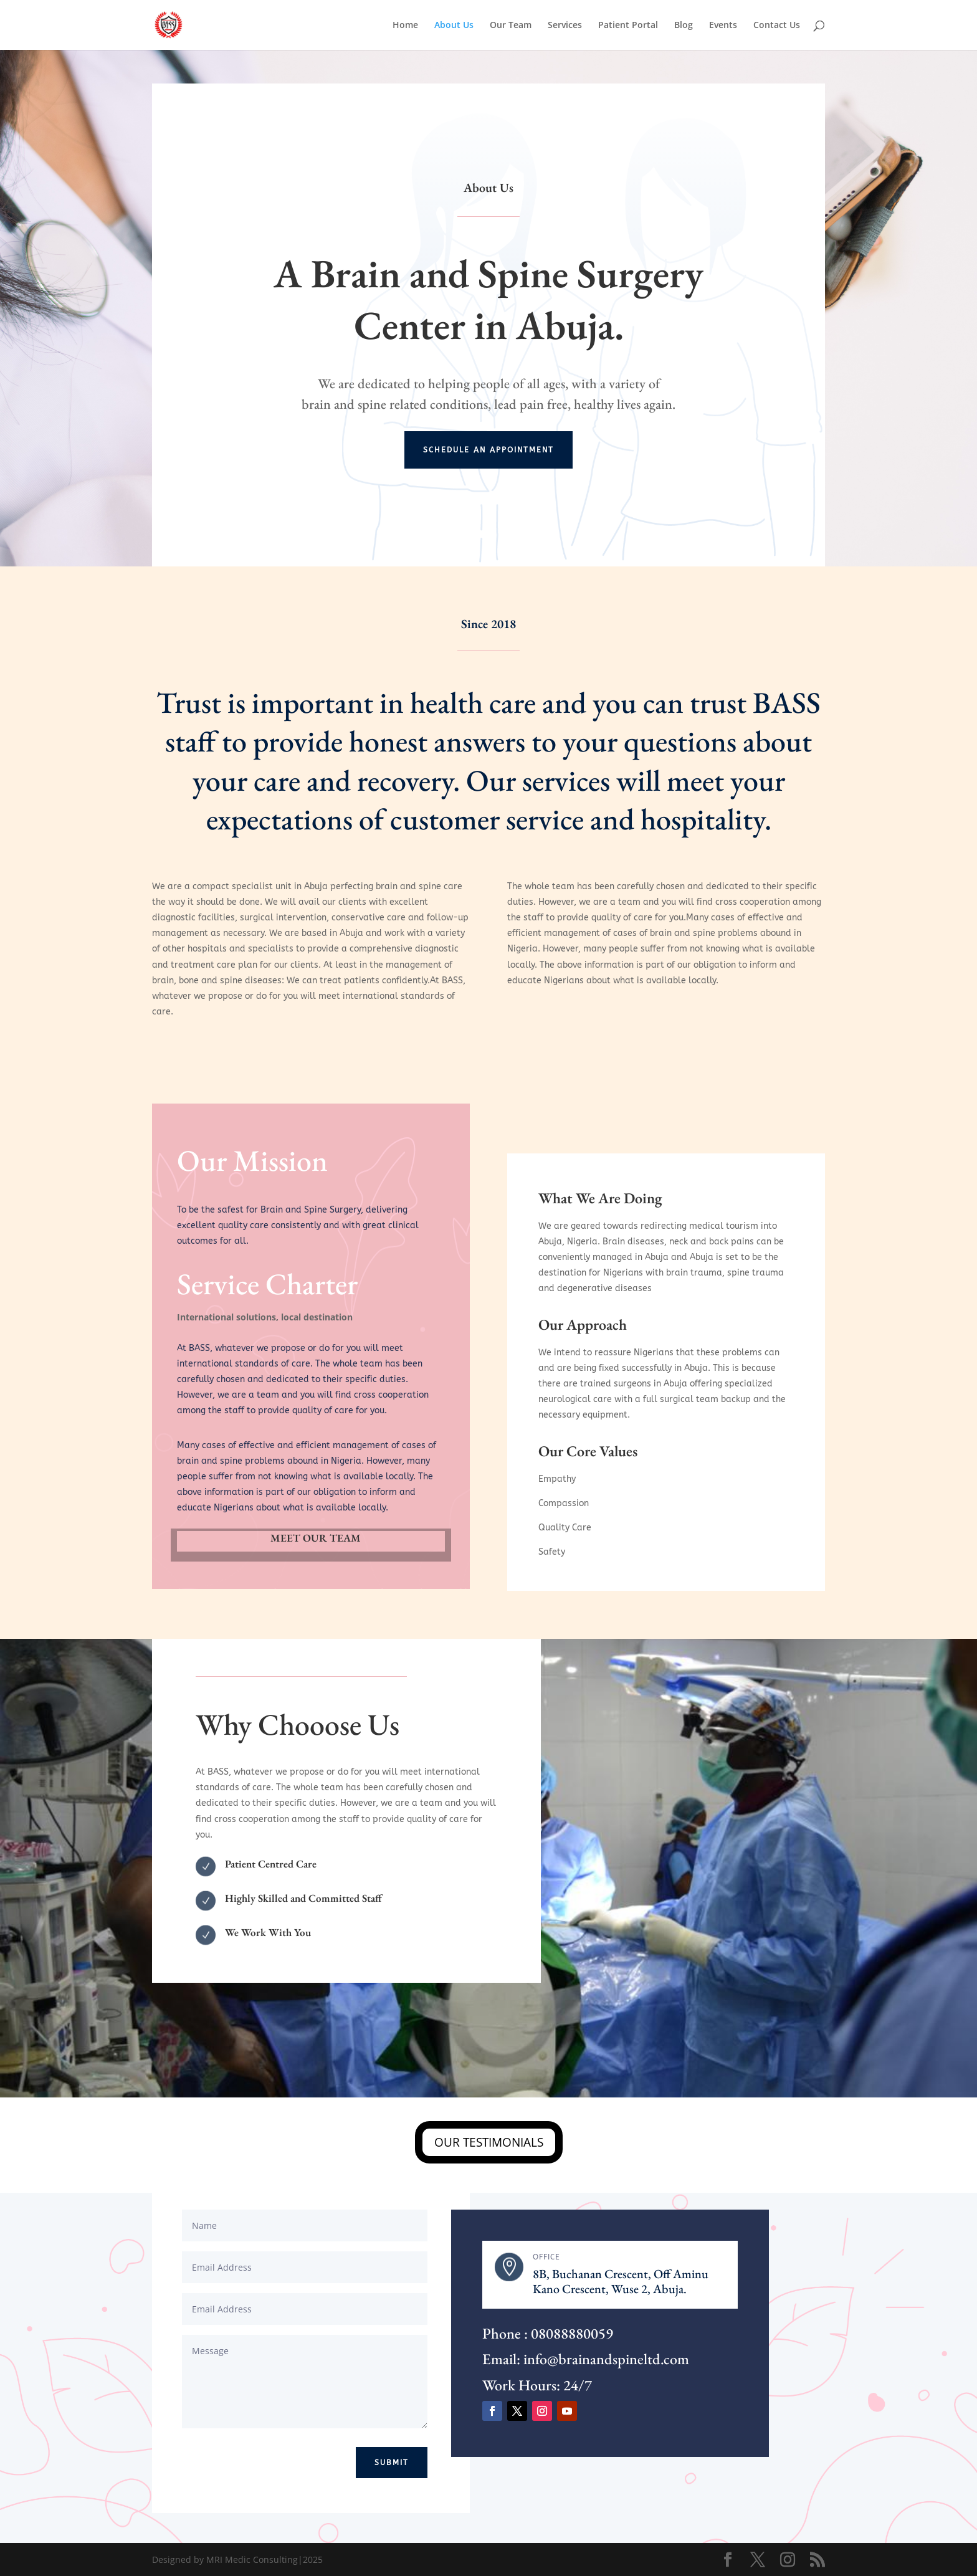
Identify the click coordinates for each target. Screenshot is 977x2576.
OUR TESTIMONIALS (488, 2142)
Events (723, 26)
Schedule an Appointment (488, 450)
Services (565, 26)
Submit (391, 2462)
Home (405, 26)
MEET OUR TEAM (315, 1538)
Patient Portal (628, 26)
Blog (683, 26)
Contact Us (776, 26)
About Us (454, 26)
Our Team (510, 26)
